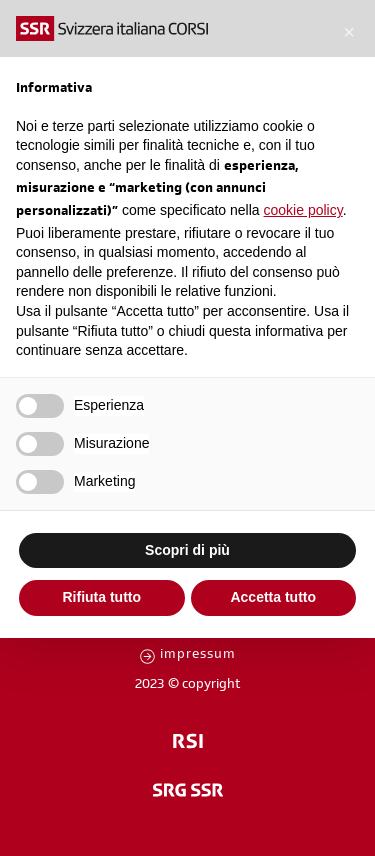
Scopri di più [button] (187, 550)
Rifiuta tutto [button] (101, 597)
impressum (198, 656)
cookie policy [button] (303, 210)
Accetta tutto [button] (273, 597)
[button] (349, 32)
